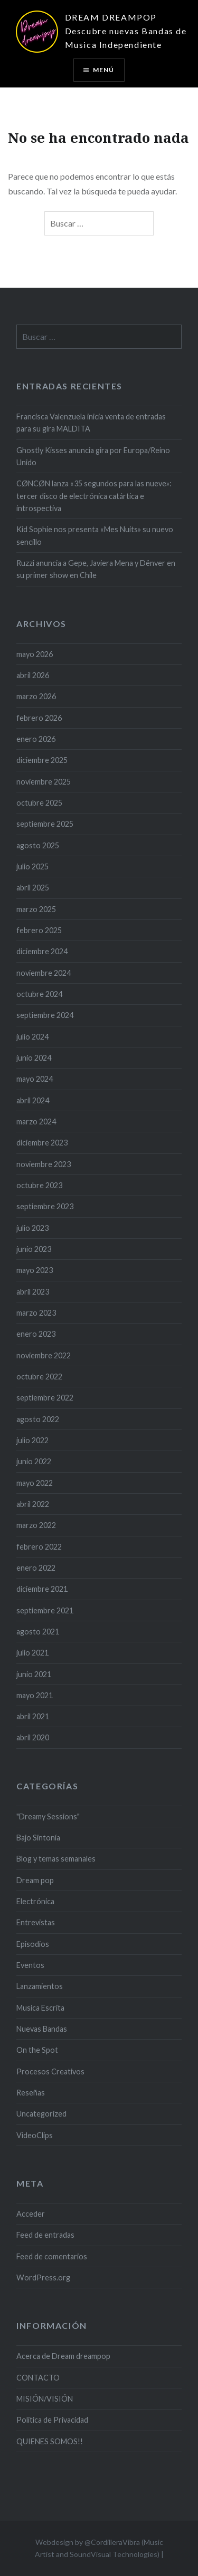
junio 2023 (33, 1249)
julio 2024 (32, 1036)
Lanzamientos (39, 1986)
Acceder (30, 2213)
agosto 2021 (37, 1631)
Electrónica (35, 1901)
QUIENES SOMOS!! (49, 2441)
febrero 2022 (39, 1546)
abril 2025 (32, 887)
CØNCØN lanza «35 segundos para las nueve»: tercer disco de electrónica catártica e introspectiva (94, 496)
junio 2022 (33, 1461)
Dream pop (35, 1880)
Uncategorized (41, 2113)
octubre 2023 (39, 1185)
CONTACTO (38, 2377)
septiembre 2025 (44, 823)
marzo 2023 (36, 1312)
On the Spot (37, 2049)
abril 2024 (32, 1100)
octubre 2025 (39, 802)
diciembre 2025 (42, 760)
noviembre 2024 (43, 972)
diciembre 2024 (42, 951)
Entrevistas (35, 1922)
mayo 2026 (34, 654)
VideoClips (34, 2135)
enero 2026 (35, 738)
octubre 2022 (39, 1376)
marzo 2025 (36, 909)
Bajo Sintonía (38, 1837)
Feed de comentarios (51, 2256)
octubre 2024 (39, 994)
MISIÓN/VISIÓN (44, 2398)
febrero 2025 (39, 930)
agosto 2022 (37, 1419)
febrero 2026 (39, 717)
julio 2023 (32, 1227)
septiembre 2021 (44, 1610)
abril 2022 (32, 1504)
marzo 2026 (36, 696)
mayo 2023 (34, 1270)
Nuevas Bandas (41, 2028)
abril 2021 (32, 1716)
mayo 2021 (34, 1695)
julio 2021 (32, 1652)
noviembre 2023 (43, 1164)
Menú (104, 70)
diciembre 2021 (42, 1588)
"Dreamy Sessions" (48, 1816)
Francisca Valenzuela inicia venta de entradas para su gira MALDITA (91, 422)
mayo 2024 (34, 1078)
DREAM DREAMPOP (111, 17)
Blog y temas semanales (56, 1858)
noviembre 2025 (43, 781)
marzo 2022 (36, 1525)
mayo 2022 (34, 1482)
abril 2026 (32, 675)
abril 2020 (32, 1737)
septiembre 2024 (44, 1015)
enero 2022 (35, 1567)
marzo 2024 (36, 1121)
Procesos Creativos (50, 2071)
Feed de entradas (45, 2234)
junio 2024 (33, 1057)
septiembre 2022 (44, 1397)
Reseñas (30, 2092)
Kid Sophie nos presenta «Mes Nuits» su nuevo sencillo (94, 535)
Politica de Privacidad (52, 2419)
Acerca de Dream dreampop (63, 2356)
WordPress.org (43, 2277)
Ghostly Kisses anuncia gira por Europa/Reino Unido (93, 456)
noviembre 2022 (43, 1355)
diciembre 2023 (42, 1142)
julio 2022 (32, 1440)
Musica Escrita (40, 2007)
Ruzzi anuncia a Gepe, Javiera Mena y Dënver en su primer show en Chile (95, 569)
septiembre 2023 (44, 1206)
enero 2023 (35, 1333)
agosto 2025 (37, 845)
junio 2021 (33, 1674)
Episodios (32, 1944)
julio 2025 (32, 866)
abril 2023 (32, 1291)
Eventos (30, 1965)
